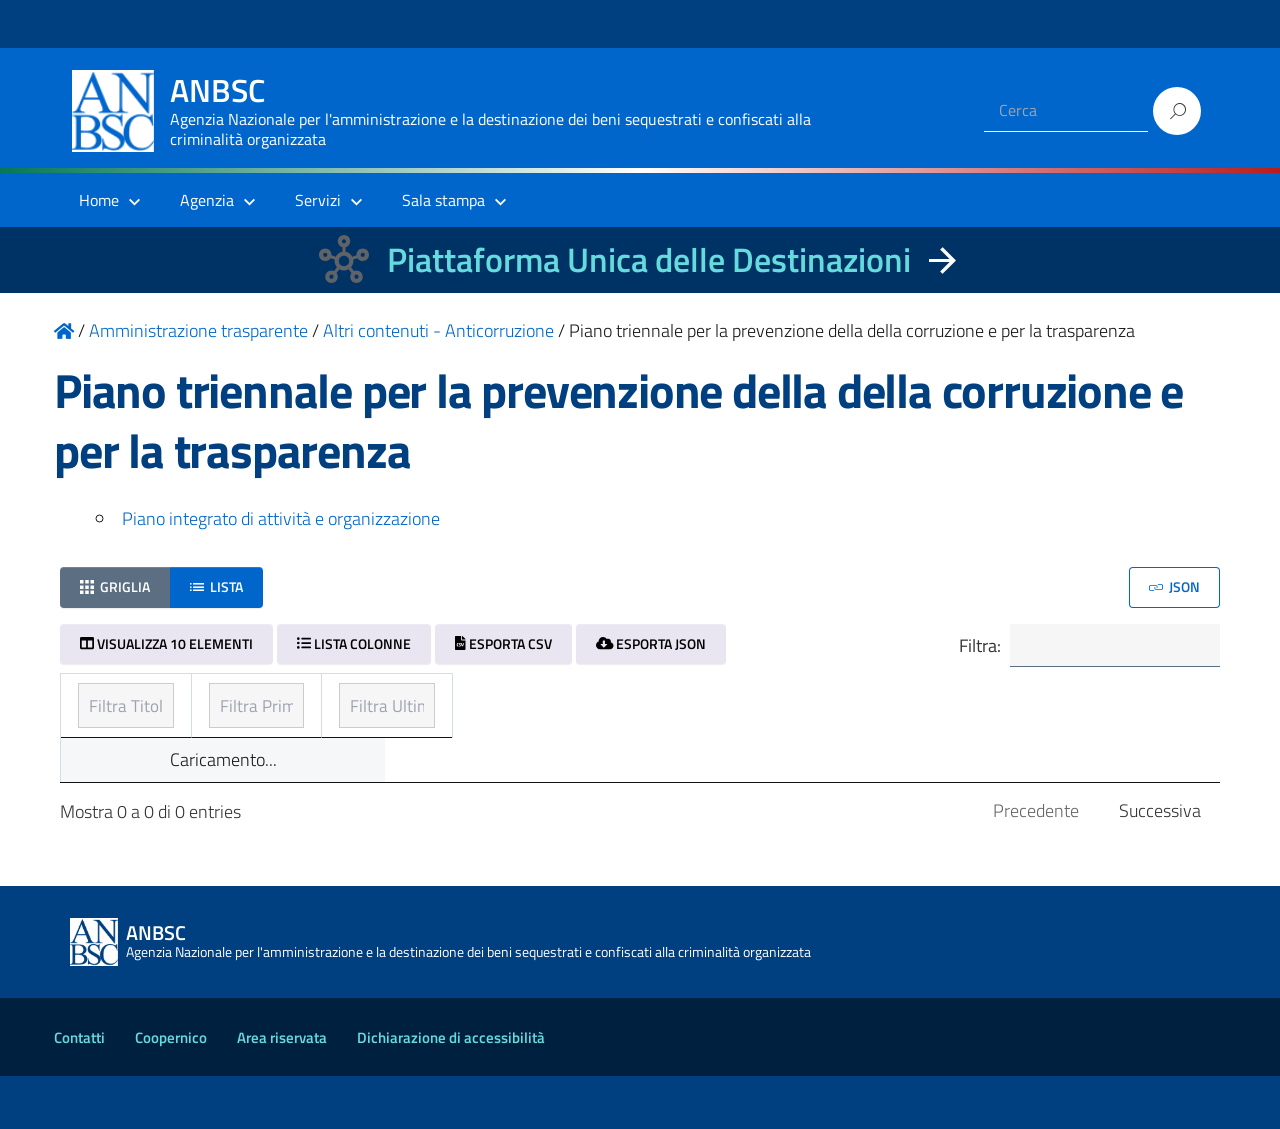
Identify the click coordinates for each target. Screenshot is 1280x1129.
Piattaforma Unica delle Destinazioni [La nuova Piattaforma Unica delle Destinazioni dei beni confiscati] (649, 259)
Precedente (1036, 863)
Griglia (115, 586)
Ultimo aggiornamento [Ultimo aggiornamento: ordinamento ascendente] (944, 699)
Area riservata (282, 1090)
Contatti (79, 1090)
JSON (1174, 586)
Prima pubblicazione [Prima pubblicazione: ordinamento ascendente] (547, 699)
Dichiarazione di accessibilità (451, 1090)
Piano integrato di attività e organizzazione (281, 518)
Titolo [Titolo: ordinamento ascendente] (102, 699)
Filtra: (1087, 646)
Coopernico (171, 1090)
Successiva (1160, 863)
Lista (216, 586)
